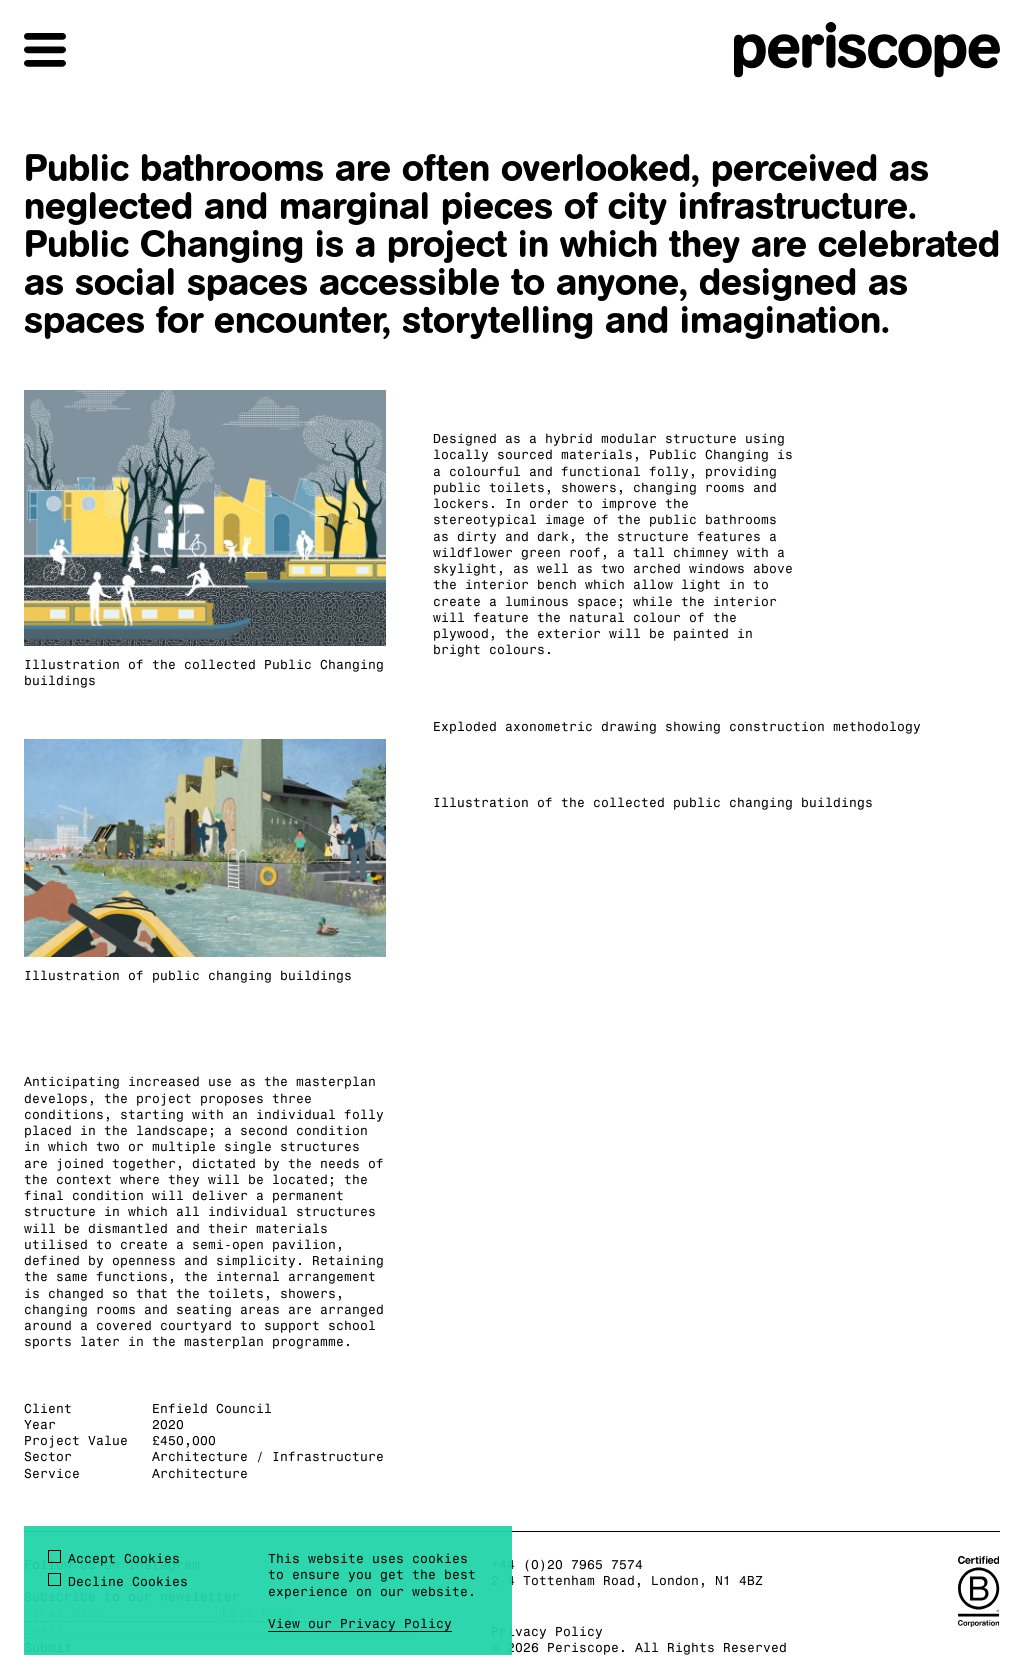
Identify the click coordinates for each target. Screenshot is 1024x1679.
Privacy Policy (547, 1631)
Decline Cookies (128, 1581)
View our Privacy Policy (360, 1623)
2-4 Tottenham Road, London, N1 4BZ (627, 1580)
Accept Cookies (124, 1558)
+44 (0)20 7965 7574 (567, 1564)
